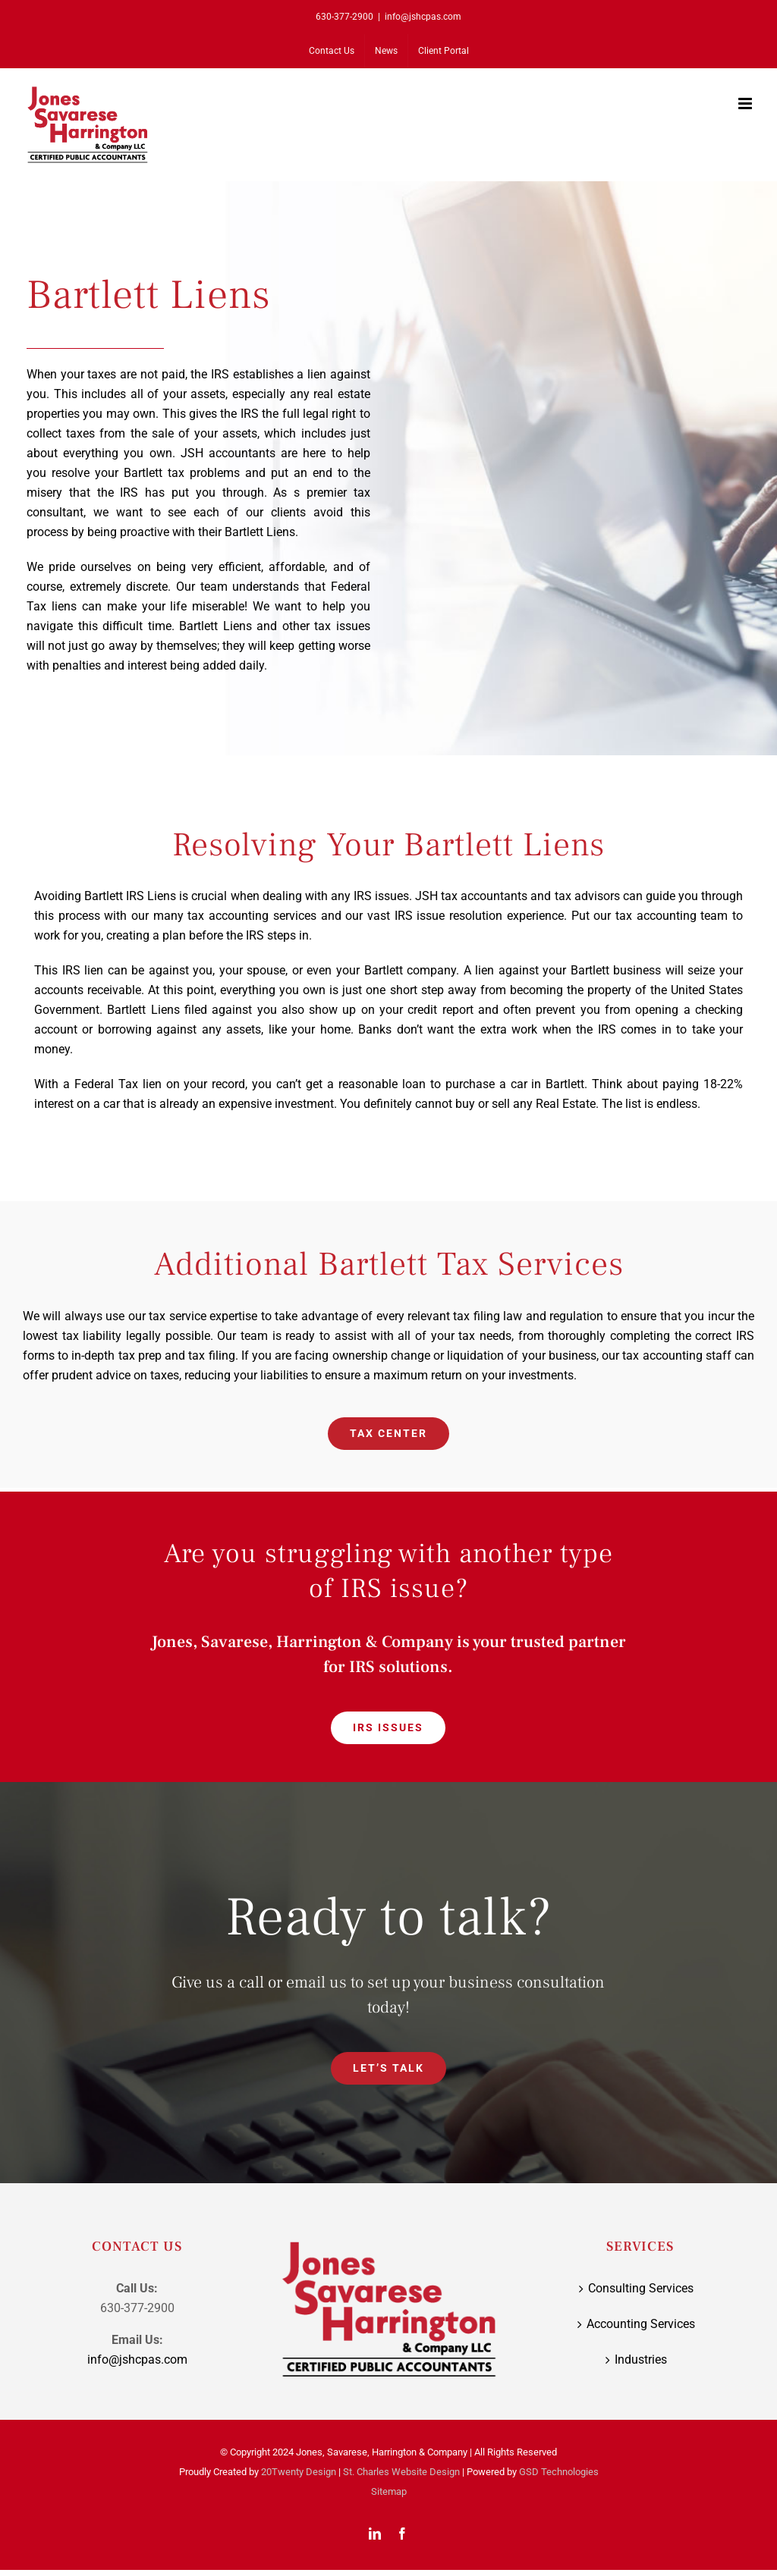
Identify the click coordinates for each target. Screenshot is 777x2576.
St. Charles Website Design (401, 2471)
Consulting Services (641, 2288)
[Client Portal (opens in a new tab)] (443, 50)
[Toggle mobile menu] (746, 103)
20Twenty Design (298, 2471)
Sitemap (389, 2491)
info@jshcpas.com (423, 16)
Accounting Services (641, 2324)
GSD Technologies (559, 2471)
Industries (641, 2359)
